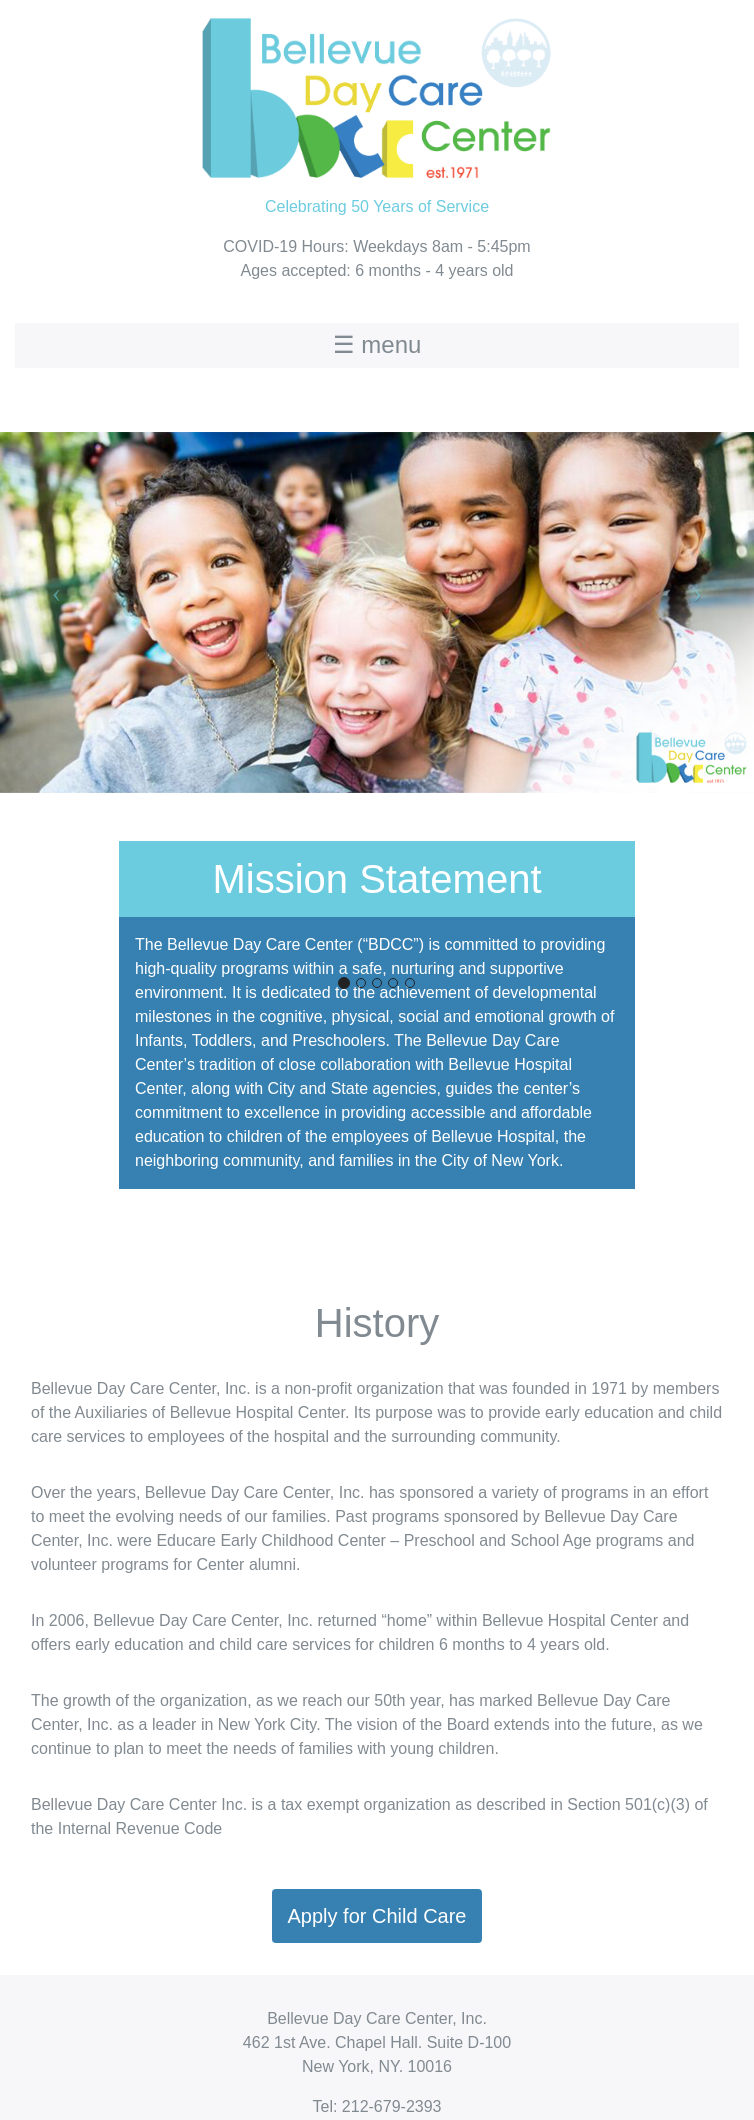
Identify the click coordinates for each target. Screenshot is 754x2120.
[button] (56, 593)
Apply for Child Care (377, 1916)
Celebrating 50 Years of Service (377, 107)
